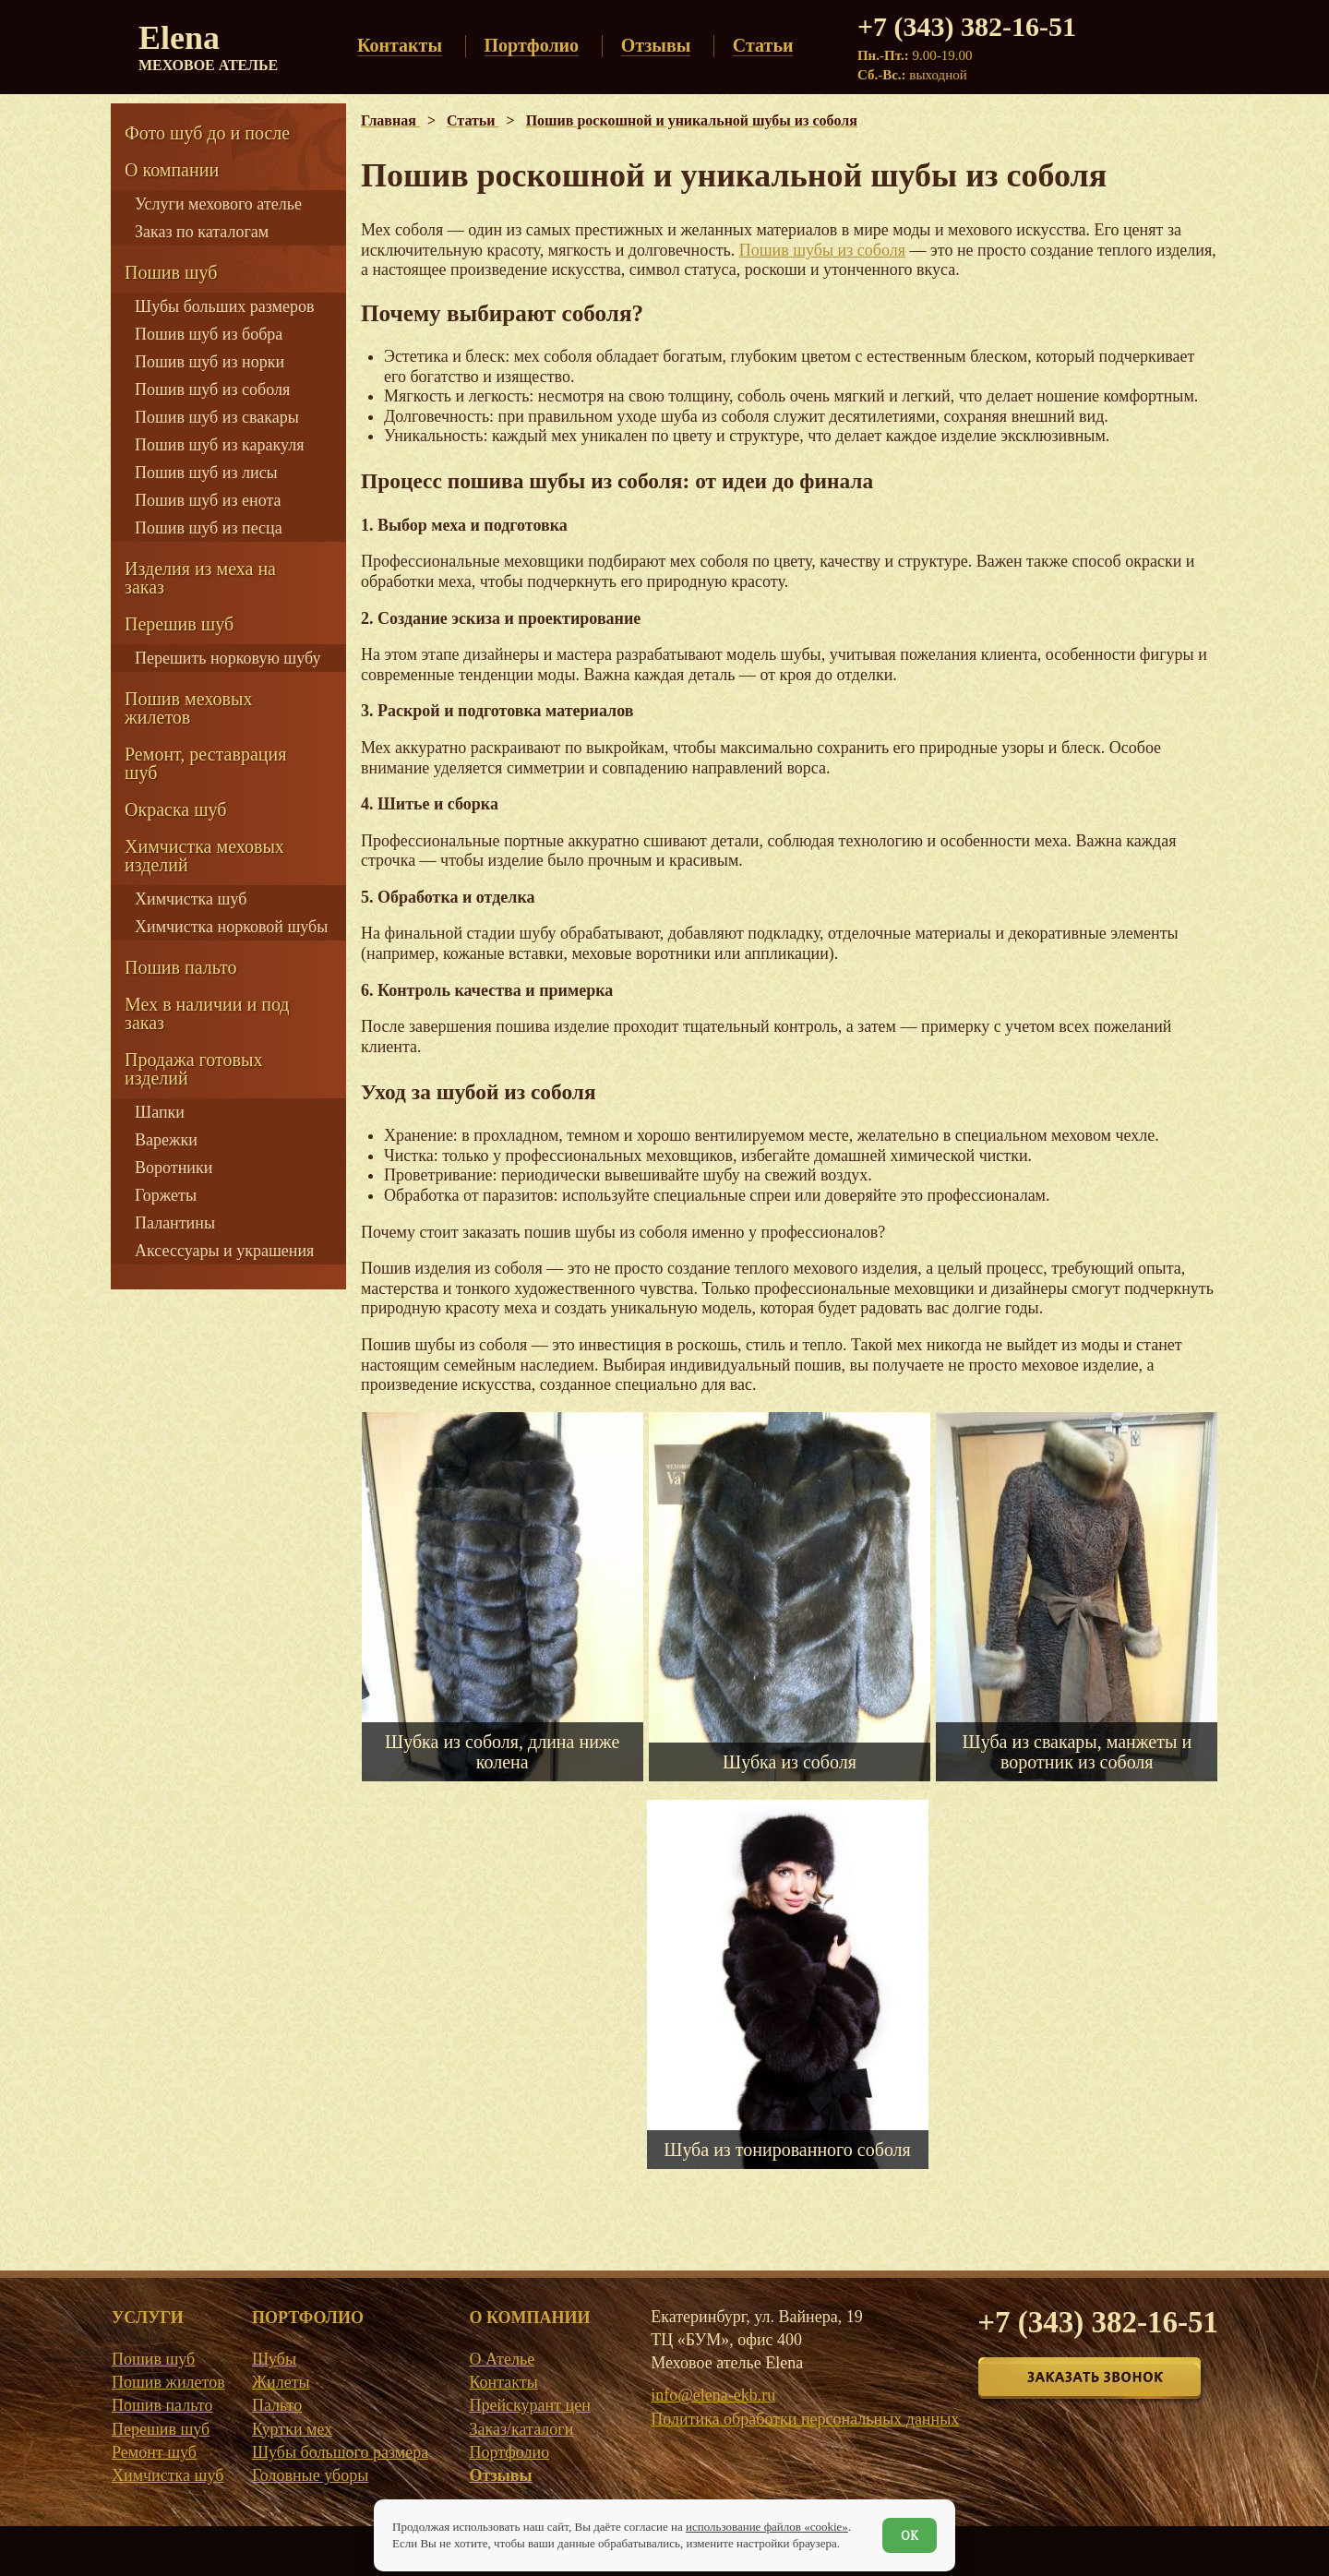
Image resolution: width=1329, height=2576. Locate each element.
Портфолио (509, 2452)
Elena (208, 46)
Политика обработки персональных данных (805, 2419)
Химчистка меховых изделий (204, 855)
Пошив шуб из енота (208, 500)
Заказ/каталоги (521, 2429)
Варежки (166, 1140)
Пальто (277, 2405)
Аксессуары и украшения (224, 1250)
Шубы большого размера (340, 2452)
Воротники (173, 1167)
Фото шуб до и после (207, 133)
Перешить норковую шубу (227, 658)
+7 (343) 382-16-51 (966, 26)
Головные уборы (310, 2475)
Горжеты (166, 1195)
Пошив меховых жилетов (188, 708)
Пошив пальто (181, 967)
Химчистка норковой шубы (231, 926)
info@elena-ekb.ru (713, 2395)
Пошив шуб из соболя (212, 389)
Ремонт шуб (154, 2452)
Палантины (175, 1223)
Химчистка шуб (190, 899)
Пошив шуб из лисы (206, 472)
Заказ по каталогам (202, 231)
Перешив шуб (179, 624)
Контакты (503, 2382)
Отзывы (500, 2475)
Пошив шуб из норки (209, 362)
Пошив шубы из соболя (822, 250)
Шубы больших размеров (225, 306)
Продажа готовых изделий (193, 1068)
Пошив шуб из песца (208, 528)
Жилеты (281, 2382)
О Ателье (501, 2359)
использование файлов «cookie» (767, 2527)
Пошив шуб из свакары (217, 417)
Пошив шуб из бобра (208, 334)
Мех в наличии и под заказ (207, 1013)
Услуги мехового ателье (218, 204)
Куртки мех (292, 2429)
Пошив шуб (171, 272)
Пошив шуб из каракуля (219, 445)
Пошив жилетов (168, 2382)
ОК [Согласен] (909, 2535)
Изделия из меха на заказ (200, 577)
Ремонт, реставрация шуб (205, 763)
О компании (172, 170)
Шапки (160, 1112)
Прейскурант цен (529, 2405)
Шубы (274, 2359)
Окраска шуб (176, 809)
